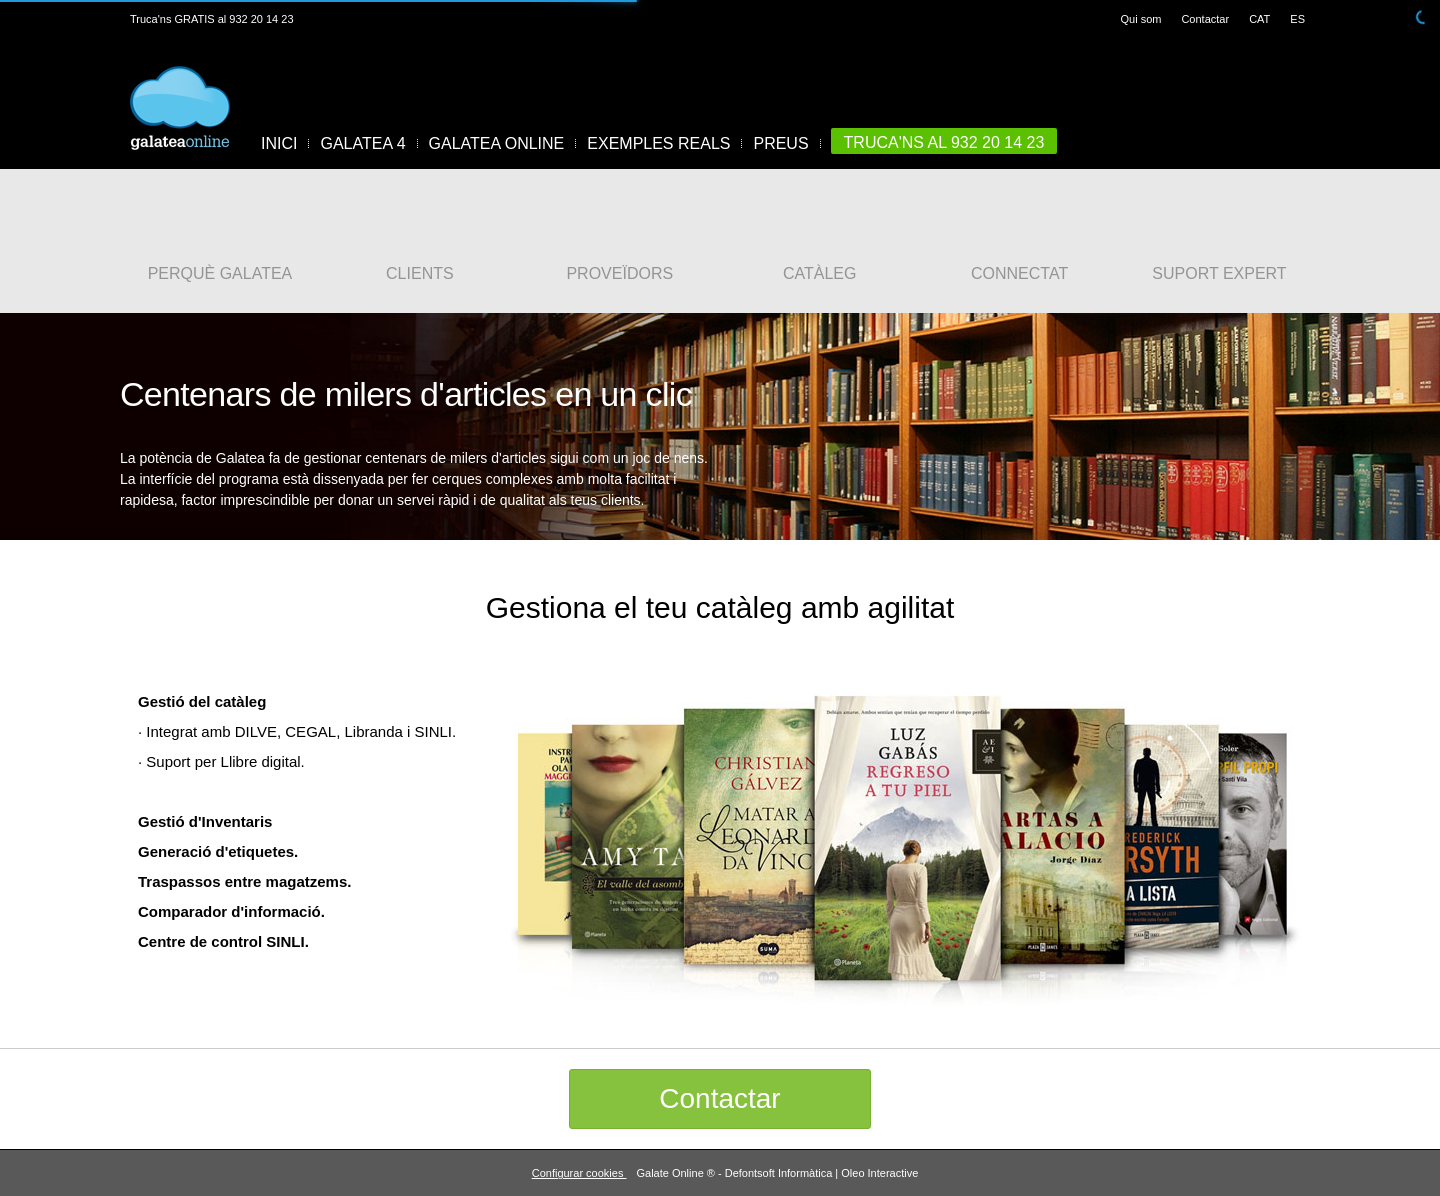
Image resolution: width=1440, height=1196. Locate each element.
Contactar (1205, 19)
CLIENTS (420, 274)
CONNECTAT (1019, 274)
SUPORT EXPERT (1219, 274)
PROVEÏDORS (619, 274)
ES (1297, 19)
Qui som (1140, 19)
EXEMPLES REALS (658, 143)
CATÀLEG (820, 274)
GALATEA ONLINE (497, 143)
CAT (1259, 19)
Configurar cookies (579, 1173)
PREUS (780, 143)
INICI (279, 143)
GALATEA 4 (362, 143)
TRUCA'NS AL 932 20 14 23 (944, 142)
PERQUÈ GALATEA (220, 274)
